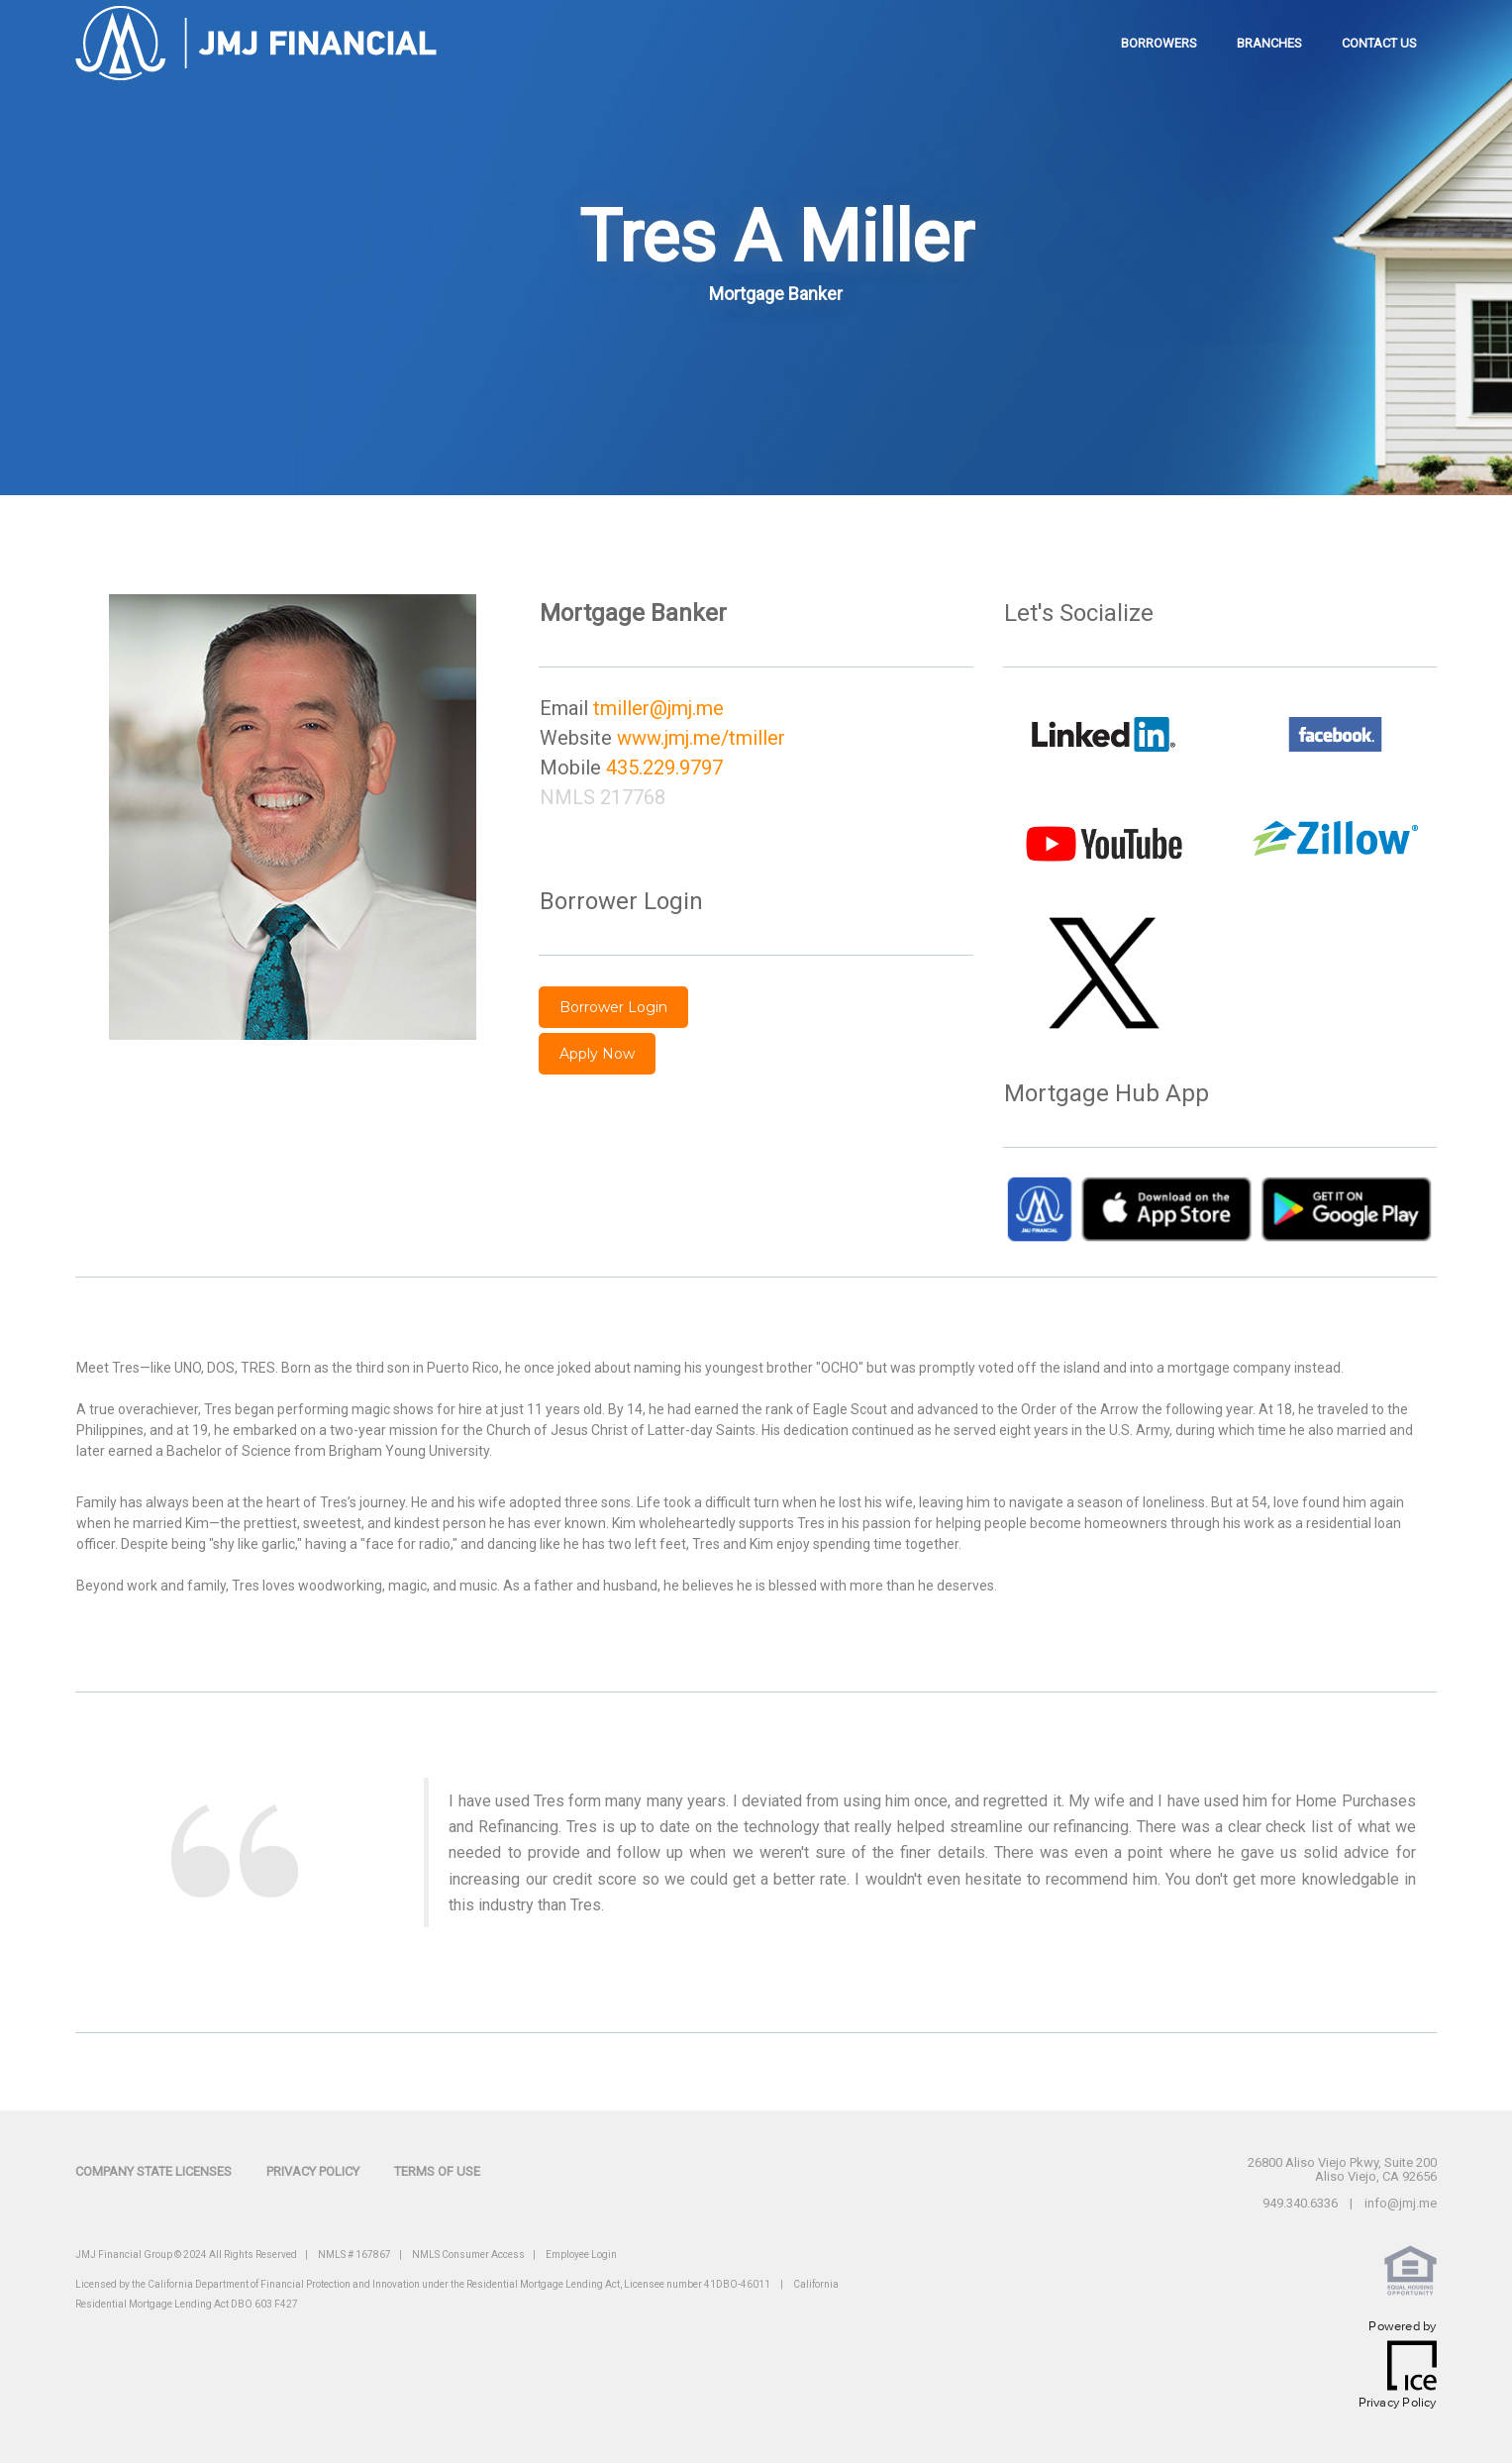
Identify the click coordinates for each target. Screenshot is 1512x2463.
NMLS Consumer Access (468, 2254)
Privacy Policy (312, 2171)
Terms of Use (437, 2171)
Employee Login (581, 2254)
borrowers (1159, 43)
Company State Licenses (153, 2171)
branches (1269, 43)
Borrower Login (613, 1007)
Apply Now (597, 1054)
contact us (1379, 43)
